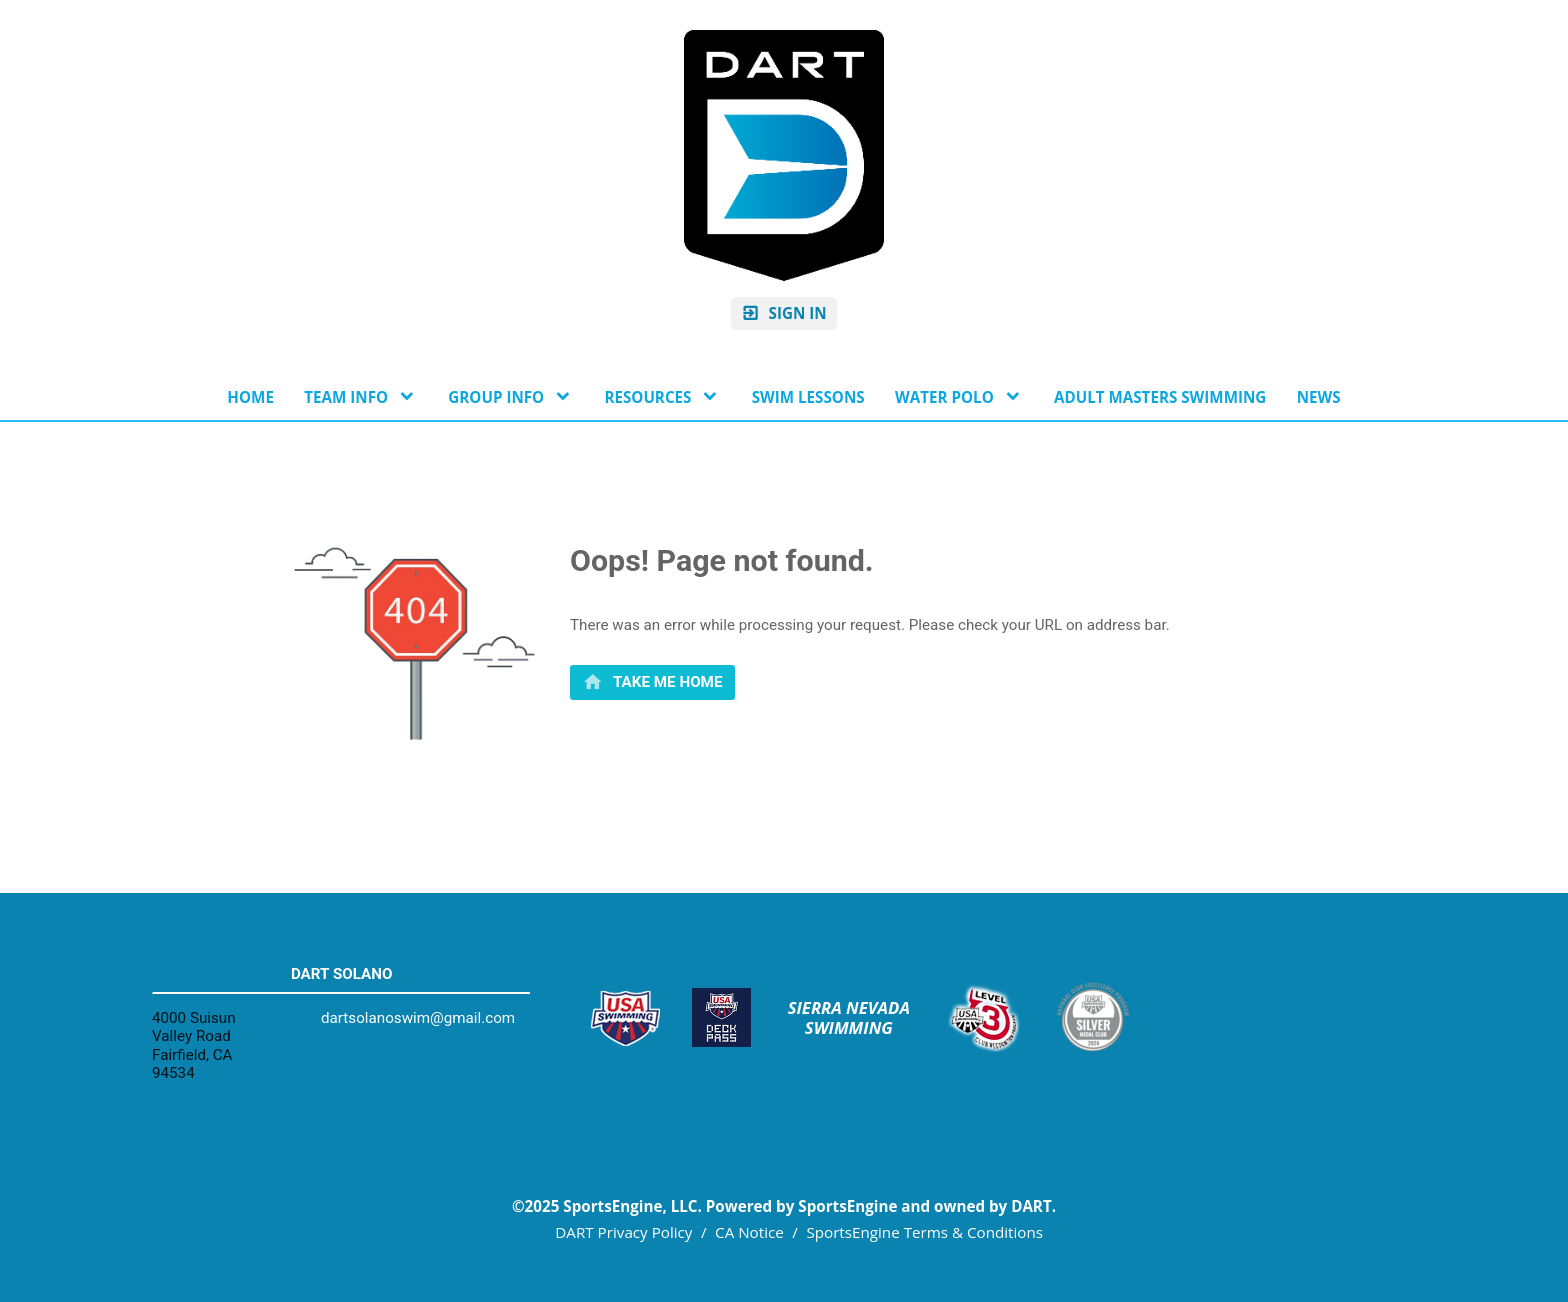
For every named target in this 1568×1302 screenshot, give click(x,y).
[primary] (652, 682)
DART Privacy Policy (623, 1232)
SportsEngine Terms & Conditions (924, 1232)
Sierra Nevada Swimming (851, 1018)
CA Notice (749, 1232)
